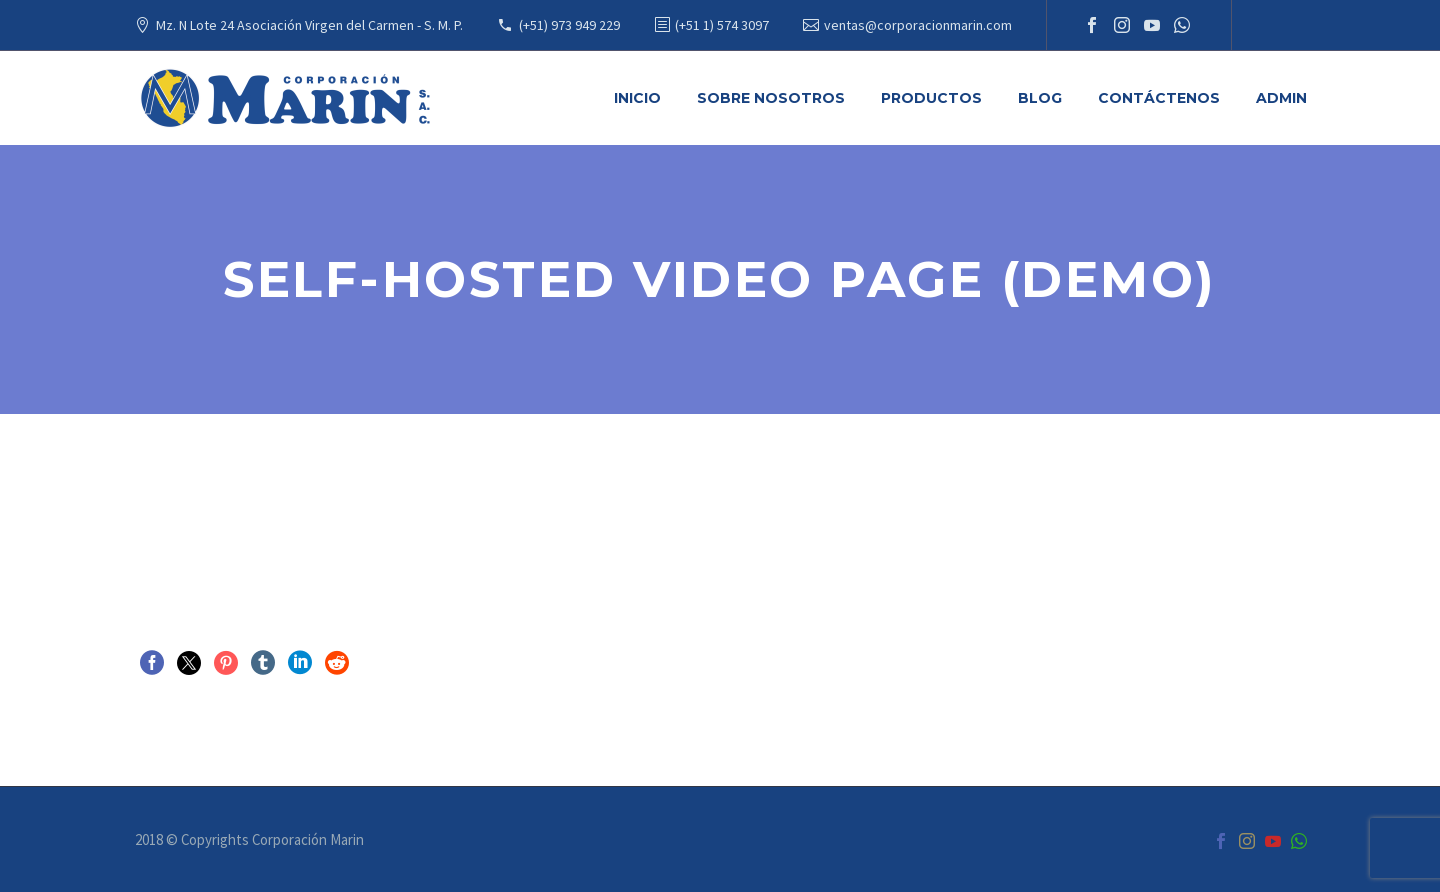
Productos (931, 98)
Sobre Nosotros (771, 98)
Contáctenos (1159, 98)
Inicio (637, 98)
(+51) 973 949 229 (569, 25)
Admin (1281, 98)
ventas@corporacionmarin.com (918, 25)
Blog (1040, 98)
